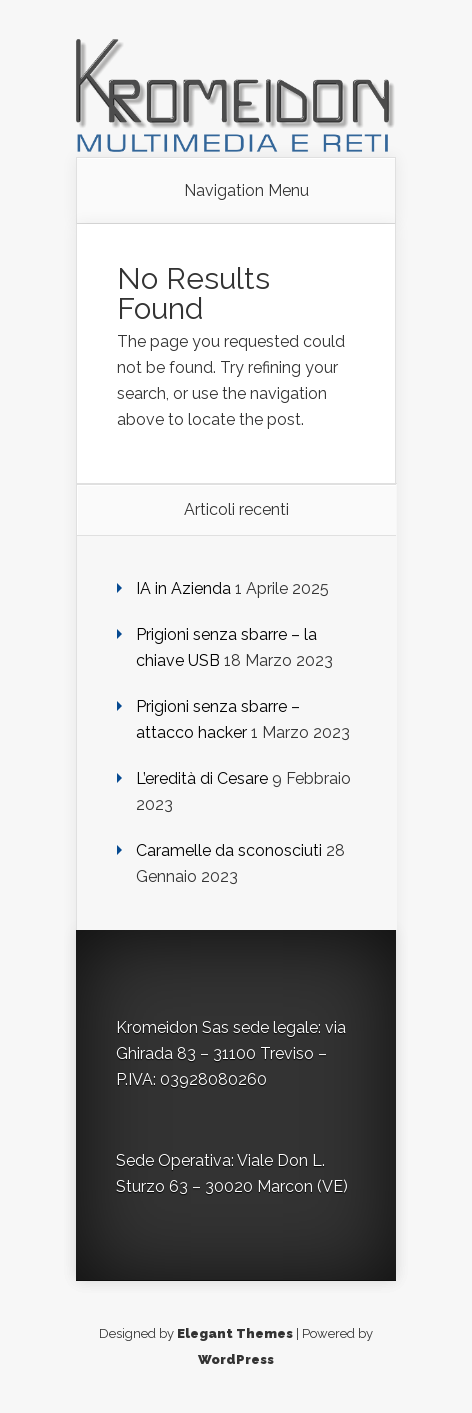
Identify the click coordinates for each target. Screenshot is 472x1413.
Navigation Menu (246, 191)
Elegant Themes (235, 1333)
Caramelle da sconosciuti (229, 850)
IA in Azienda (183, 588)
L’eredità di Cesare (202, 778)
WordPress (236, 1359)
